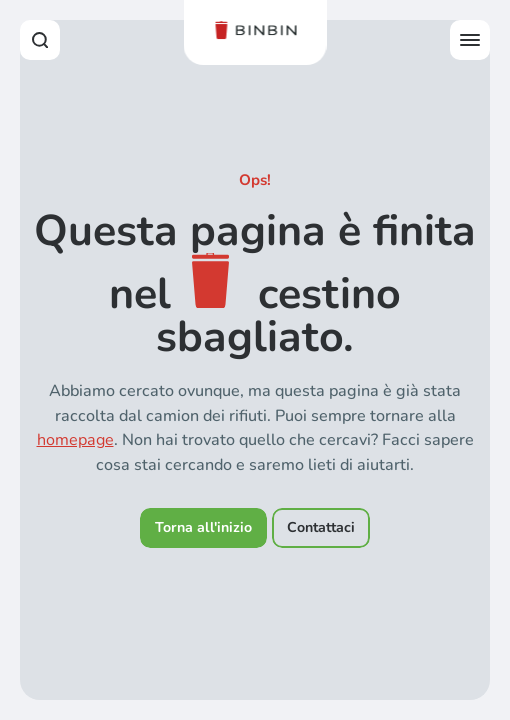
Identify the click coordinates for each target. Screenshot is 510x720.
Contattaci (321, 527)
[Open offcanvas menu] (470, 40)
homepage (75, 440)
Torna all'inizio (203, 527)
